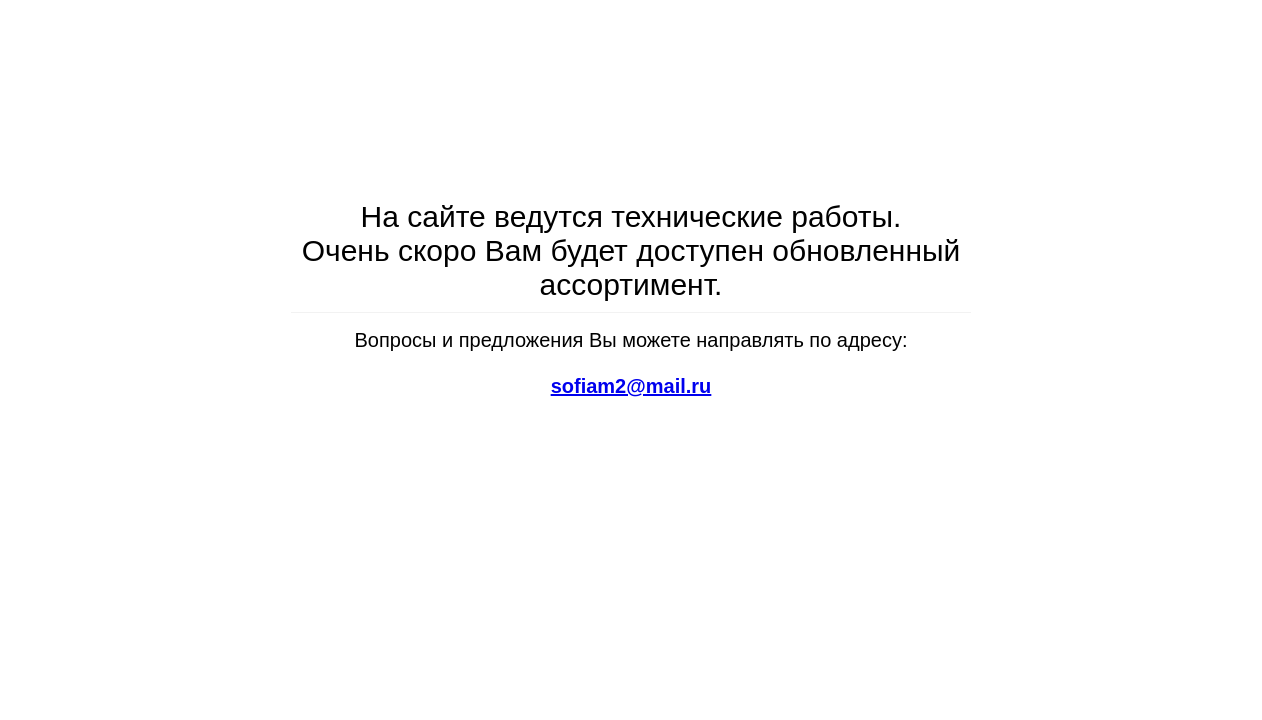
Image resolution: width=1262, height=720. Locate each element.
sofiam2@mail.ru (631, 386)
